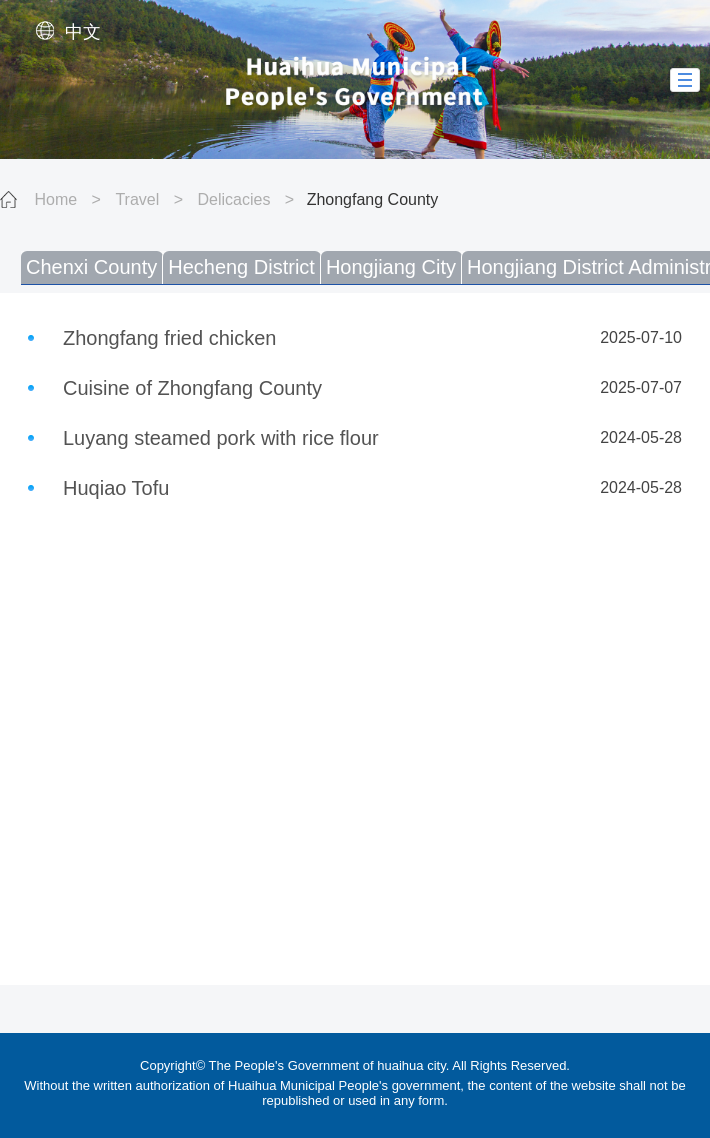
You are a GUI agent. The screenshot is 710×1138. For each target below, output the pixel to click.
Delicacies (233, 199)
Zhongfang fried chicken (169, 338)
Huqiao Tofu (116, 488)
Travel (137, 199)
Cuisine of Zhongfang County (192, 388)
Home (55, 199)
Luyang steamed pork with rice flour (221, 438)
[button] (685, 80)
